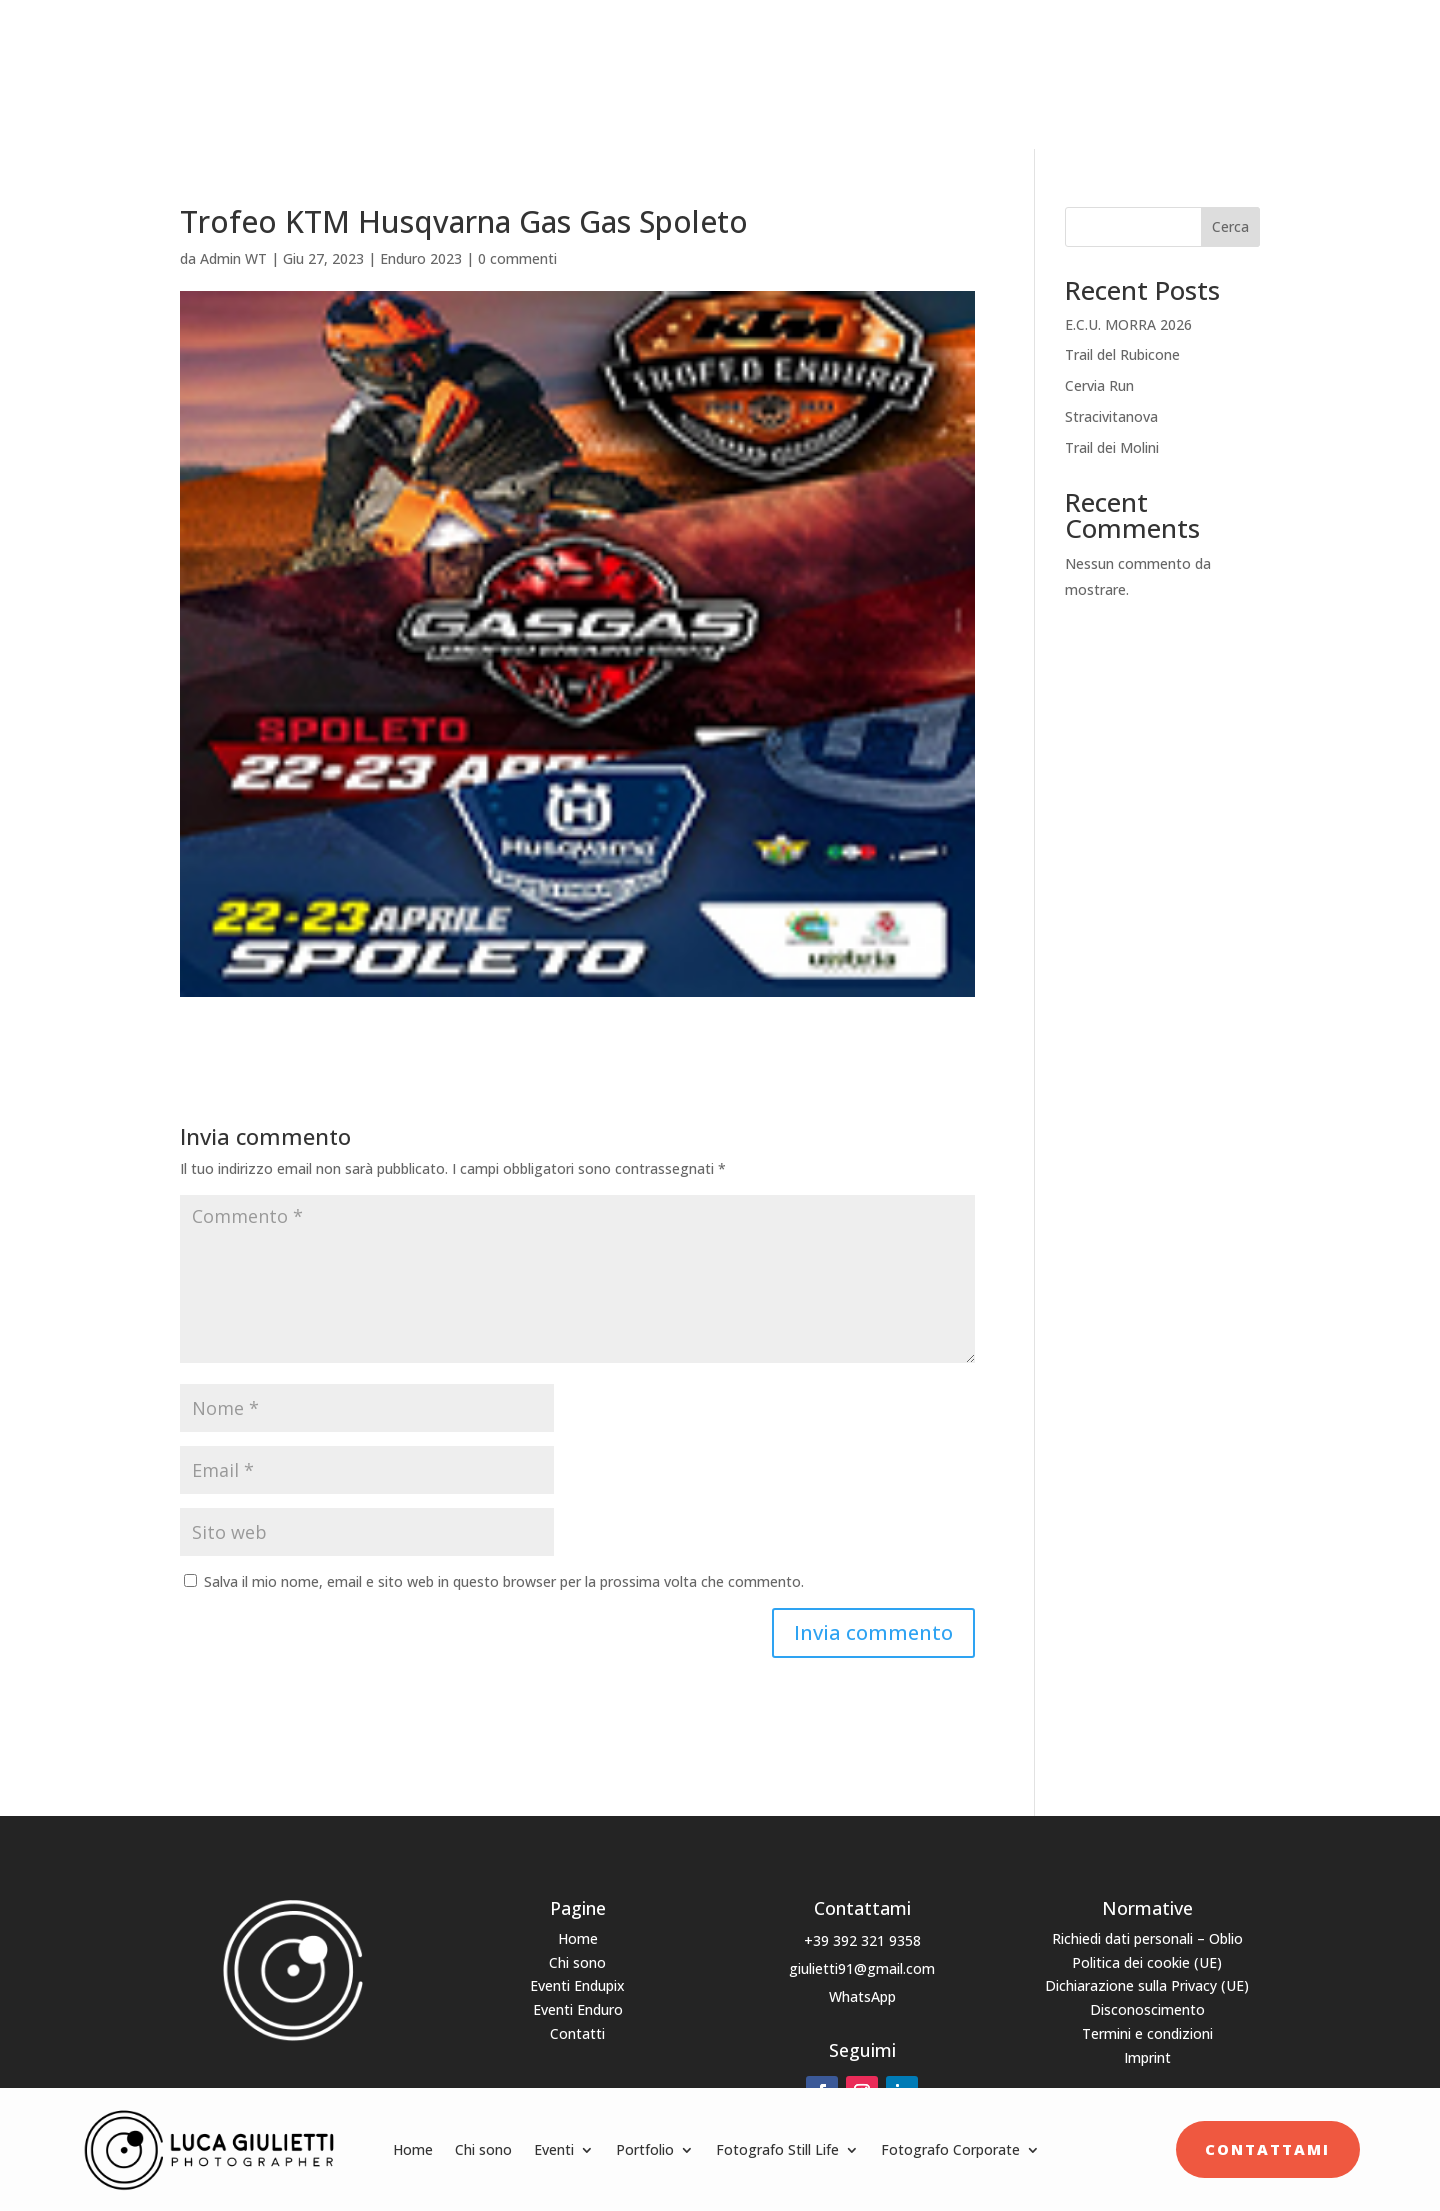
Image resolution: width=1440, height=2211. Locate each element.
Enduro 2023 (421, 232)
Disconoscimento (1147, 1984)
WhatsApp (862, 1970)
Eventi (554, 61)
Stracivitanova (1111, 390)
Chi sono (483, 61)
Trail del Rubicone (1122, 329)
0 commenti (517, 232)
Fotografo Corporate (950, 61)
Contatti (577, 2008)
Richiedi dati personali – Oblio (1147, 1912)
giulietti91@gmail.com (862, 1942)
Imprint (1147, 2031)
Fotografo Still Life (777, 61)
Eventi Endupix (577, 1960)
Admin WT (233, 232)
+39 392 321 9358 (862, 1914)
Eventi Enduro (578, 1984)
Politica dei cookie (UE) (1147, 1936)
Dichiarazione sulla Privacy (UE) (1147, 1960)
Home (413, 61)
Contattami (1267, 61)
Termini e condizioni (1147, 2008)
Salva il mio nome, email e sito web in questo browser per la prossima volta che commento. (504, 1555)
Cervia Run (1099, 360)
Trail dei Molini (1112, 421)
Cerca (1230, 201)
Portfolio (645, 61)
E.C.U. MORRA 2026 (1128, 298)
